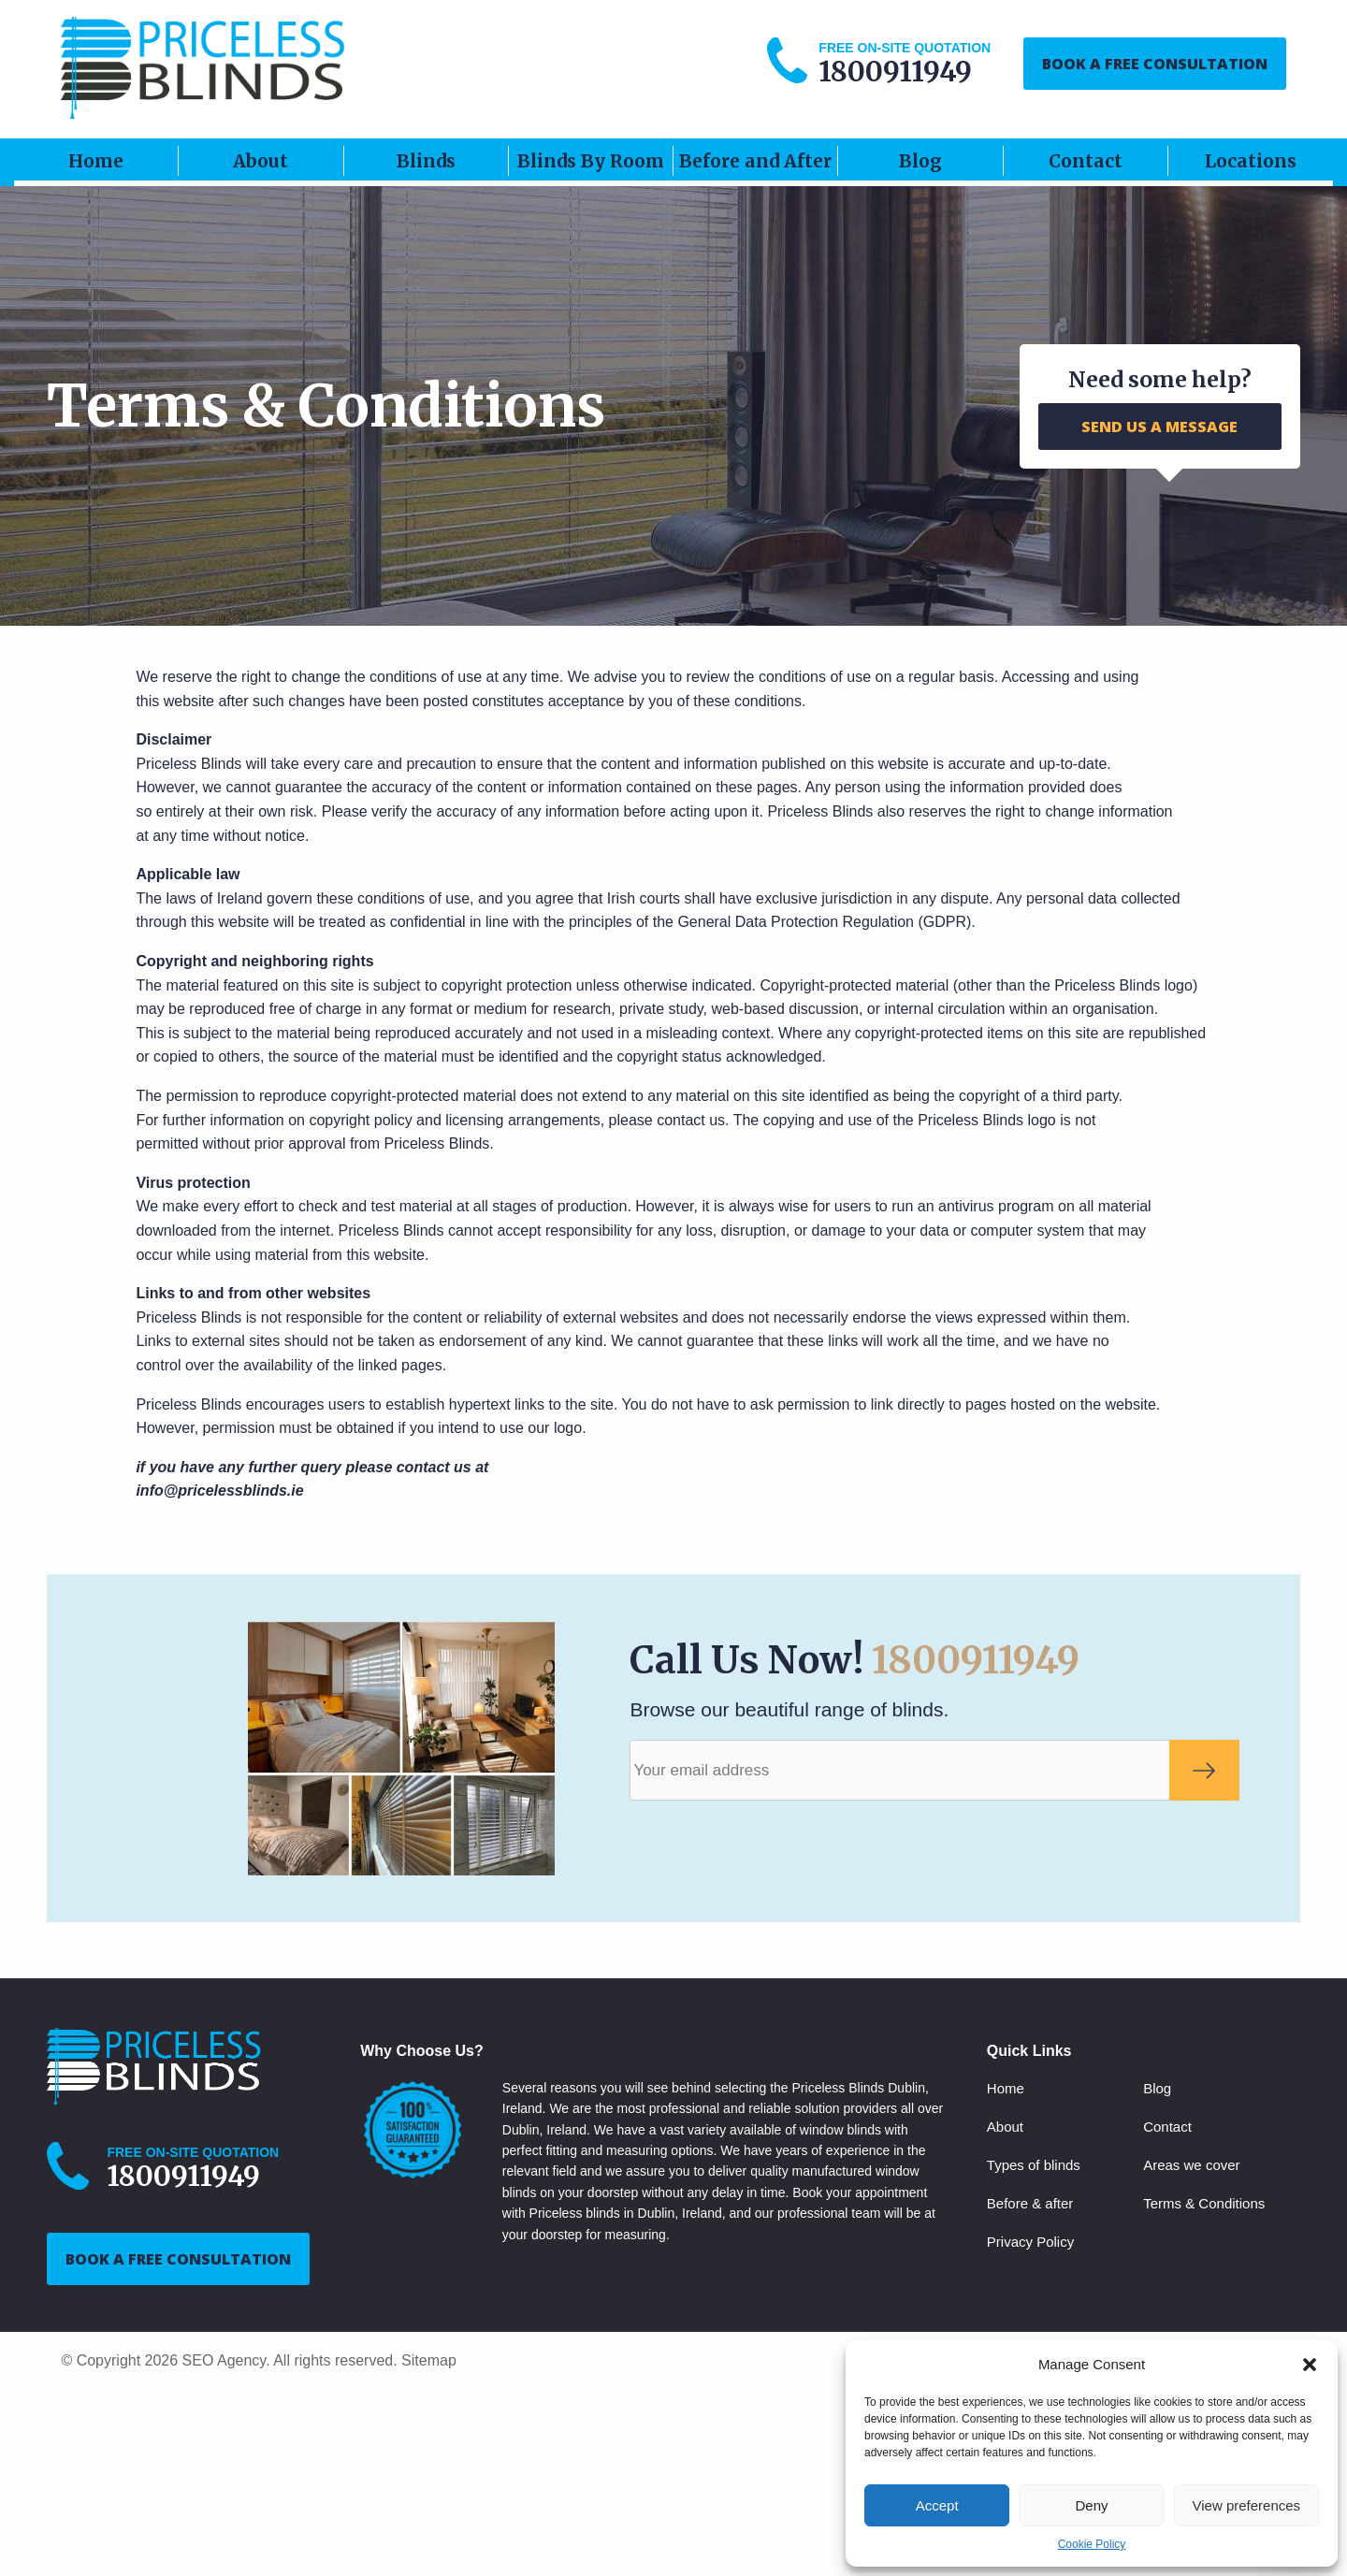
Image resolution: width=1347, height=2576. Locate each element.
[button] (1309, 2364)
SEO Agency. (226, 2360)
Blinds (426, 161)
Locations (1250, 161)
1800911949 (975, 1660)
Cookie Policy (1092, 2544)
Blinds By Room (590, 161)
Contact (1085, 161)
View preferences (1247, 2505)
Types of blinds (1033, 2165)
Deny (1091, 2505)
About (260, 161)
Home (95, 161)
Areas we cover (1191, 2165)
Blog (920, 161)
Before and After (755, 161)
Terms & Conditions (1204, 2203)
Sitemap (428, 2360)
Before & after (1030, 2203)
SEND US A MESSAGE (1159, 426)
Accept (937, 2505)
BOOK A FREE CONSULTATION (1154, 63)
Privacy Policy (1030, 2242)
